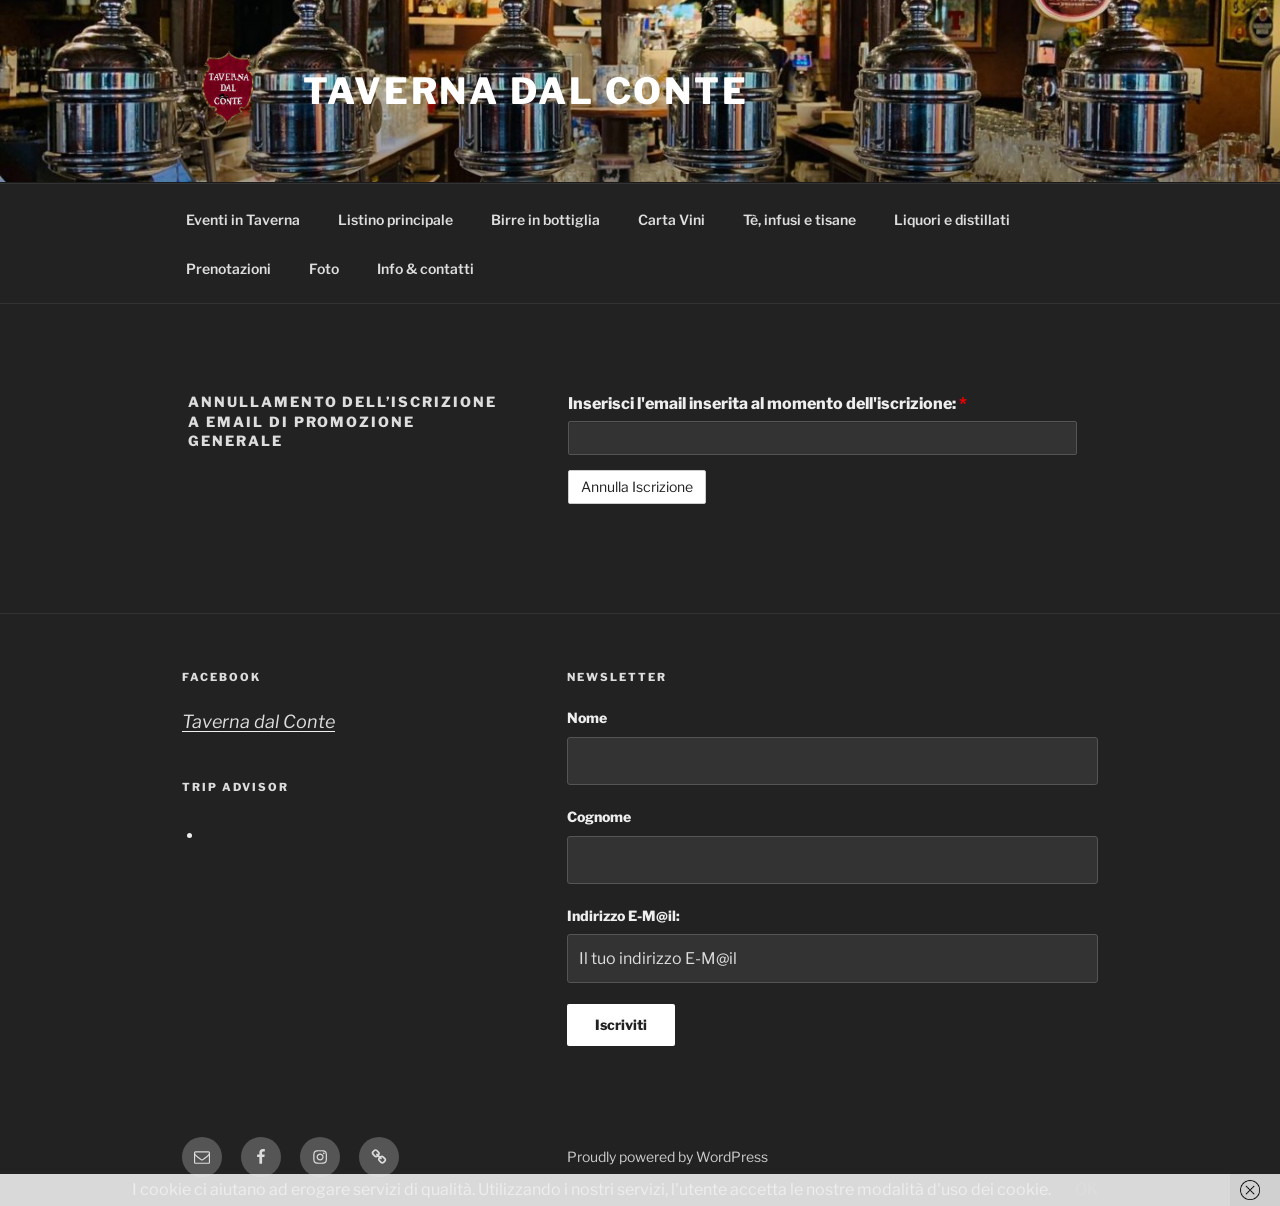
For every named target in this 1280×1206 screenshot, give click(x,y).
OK (1086, 1189)
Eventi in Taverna (243, 219)
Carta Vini (671, 219)
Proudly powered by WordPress (667, 1156)
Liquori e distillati (952, 219)
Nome (587, 717)
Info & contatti (425, 268)
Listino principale (395, 219)
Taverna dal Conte (526, 91)
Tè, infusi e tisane (799, 219)
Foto (324, 268)
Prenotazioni (228, 268)
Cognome (599, 816)
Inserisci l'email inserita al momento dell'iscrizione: (767, 403)
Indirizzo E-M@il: (623, 915)
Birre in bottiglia (545, 219)
